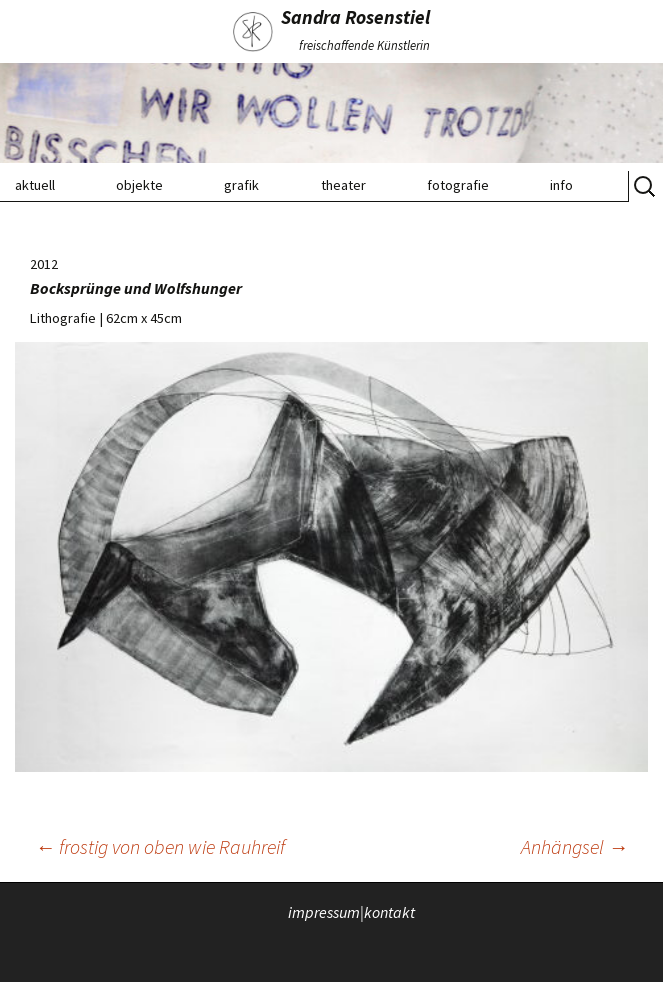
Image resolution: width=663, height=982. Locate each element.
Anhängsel (574, 846)
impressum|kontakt (351, 911)
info (561, 185)
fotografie (458, 185)
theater (343, 185)
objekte (139, 185)
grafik (241, 185)
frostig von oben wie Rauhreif (160, 846)
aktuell (35, 185)
